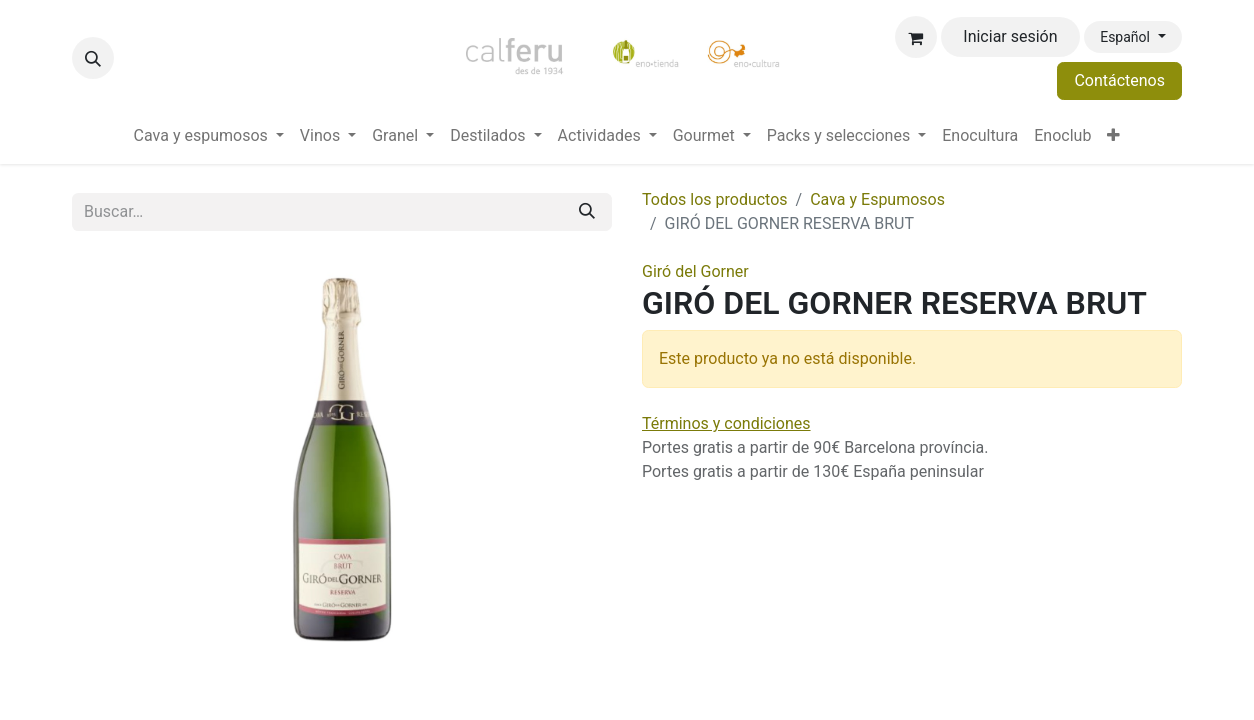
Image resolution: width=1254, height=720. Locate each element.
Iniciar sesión (1010, 36)
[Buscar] (587, 212)
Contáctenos (1119, 80)
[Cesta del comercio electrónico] (916, 37)
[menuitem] (209, 136)
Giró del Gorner (695, 271)
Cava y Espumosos (877, 199)
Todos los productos (715, 199)
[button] (93, 58)
